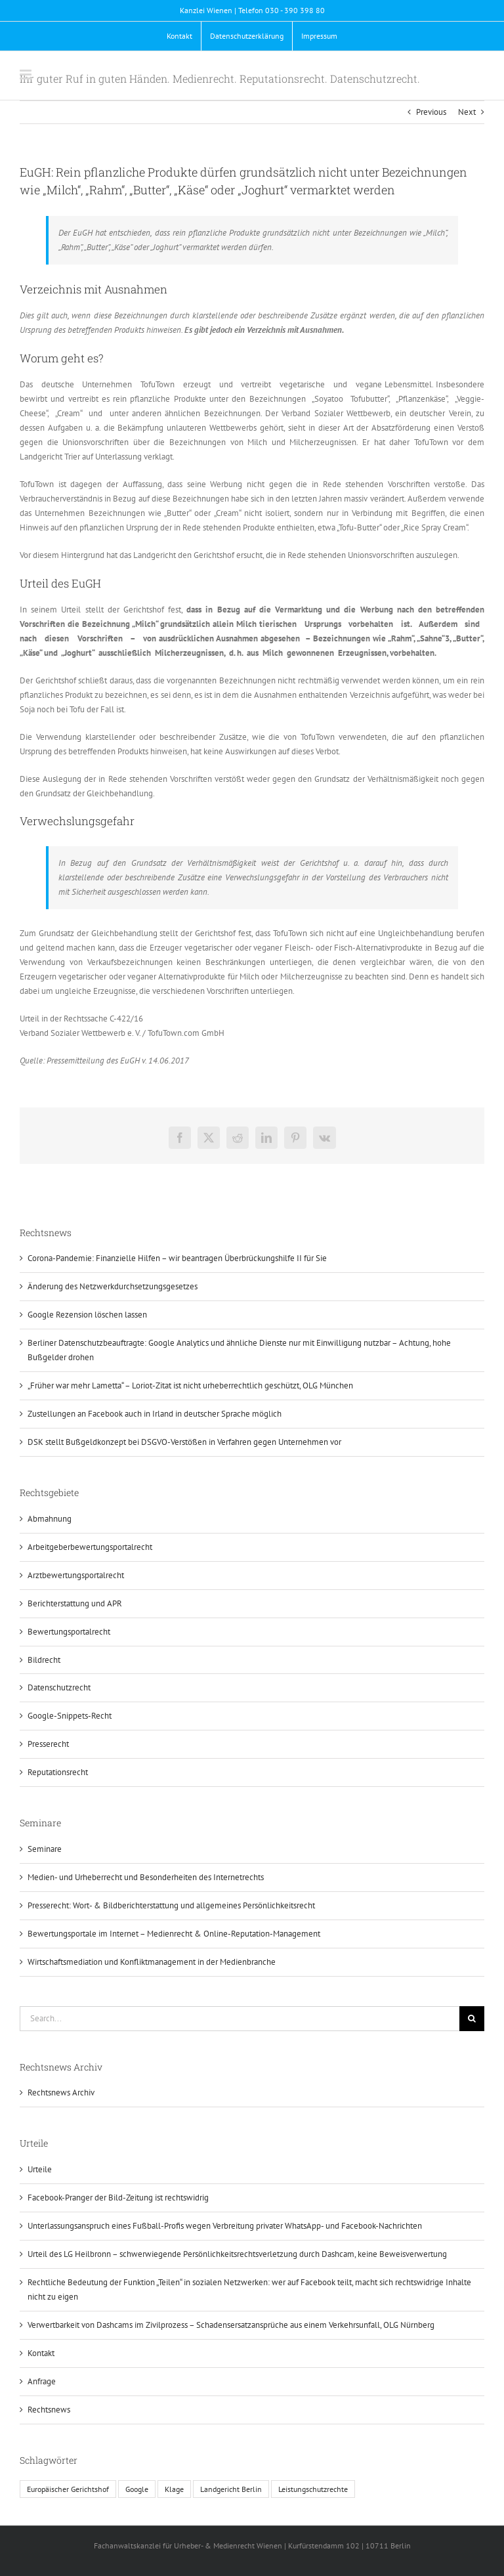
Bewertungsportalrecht (69, 1631)
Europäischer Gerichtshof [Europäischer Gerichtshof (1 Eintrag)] (68, 2489)
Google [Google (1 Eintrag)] (136, 2489)
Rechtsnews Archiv (61, 2092)
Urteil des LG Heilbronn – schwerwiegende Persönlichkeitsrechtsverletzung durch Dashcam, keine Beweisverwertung (237, 2254)
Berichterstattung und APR (75, 1603)
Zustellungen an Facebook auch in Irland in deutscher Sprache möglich (155, 1413)
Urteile (40, 2169)
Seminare (45, 1849)
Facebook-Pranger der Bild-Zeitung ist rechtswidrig (118, 2197)
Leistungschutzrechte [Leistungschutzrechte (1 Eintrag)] (313, 2489)
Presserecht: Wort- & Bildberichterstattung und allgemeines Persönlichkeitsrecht (171, 1905)
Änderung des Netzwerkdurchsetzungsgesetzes (113, 1286)
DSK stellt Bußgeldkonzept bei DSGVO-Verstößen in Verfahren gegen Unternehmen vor (184, 1442)
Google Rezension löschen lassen (87, 1314)
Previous (431, 112)
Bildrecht (44, 1659)
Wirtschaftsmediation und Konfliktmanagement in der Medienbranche (152, 1961)
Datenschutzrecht (59, 1687)
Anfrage (42, 2381)
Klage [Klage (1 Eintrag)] (174, 2489)
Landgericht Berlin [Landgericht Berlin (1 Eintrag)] (231, 2489)
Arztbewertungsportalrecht (76, 1575)
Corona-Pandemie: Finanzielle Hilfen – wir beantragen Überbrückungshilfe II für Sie (177, 1258)
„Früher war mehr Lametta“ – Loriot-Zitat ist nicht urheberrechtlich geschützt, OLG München (190, 1385)
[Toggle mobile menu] (26, 74)
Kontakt (41, 2353)
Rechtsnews (49, 2409)
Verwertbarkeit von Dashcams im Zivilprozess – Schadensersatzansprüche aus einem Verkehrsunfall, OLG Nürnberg (231, 2324)
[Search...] (239, 2018)
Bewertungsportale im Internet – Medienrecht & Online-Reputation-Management (174, 1933)
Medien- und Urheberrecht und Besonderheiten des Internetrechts (146, 1877)
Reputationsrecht (58, 1772)
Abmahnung (50, 1518)
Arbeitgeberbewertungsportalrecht (90, 1547)
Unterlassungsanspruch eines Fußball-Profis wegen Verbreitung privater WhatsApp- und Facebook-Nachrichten (225, 2225)
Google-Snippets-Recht (70, 1715)
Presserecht (48, 1744)
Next (467, 112)
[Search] (471, 2018)
